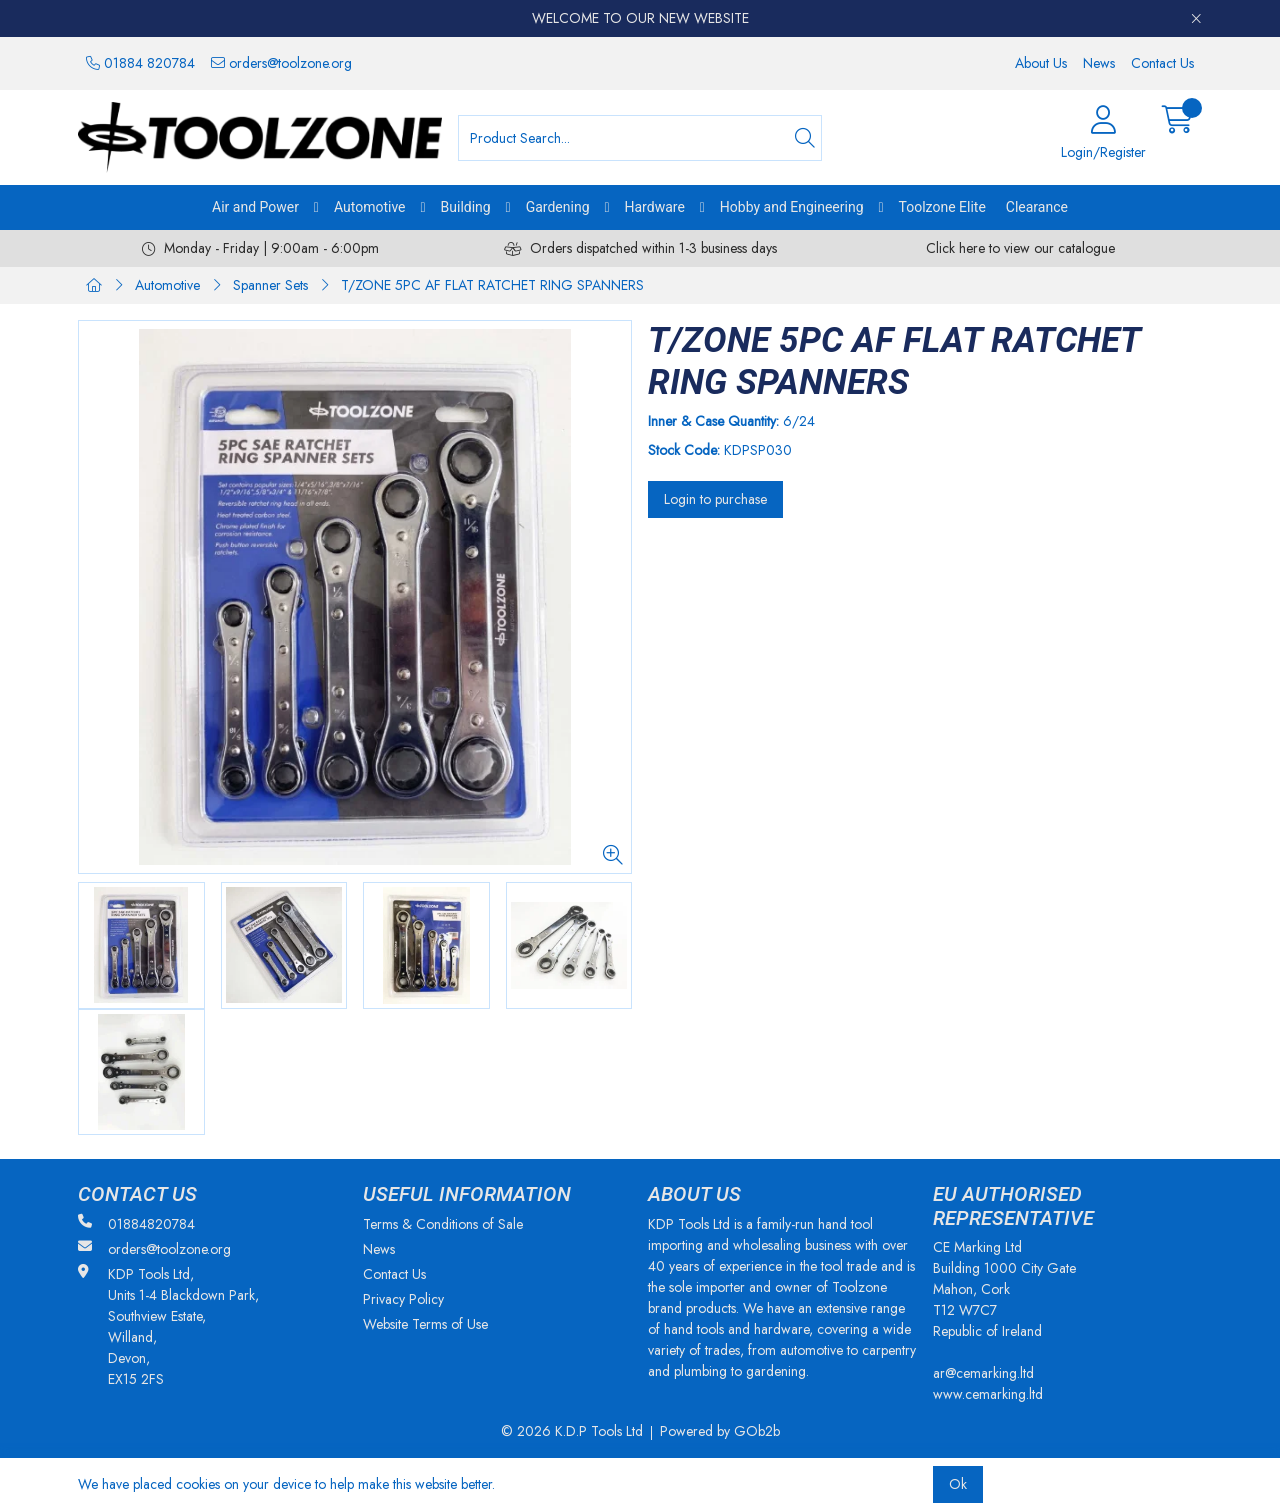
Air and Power (255, 207)
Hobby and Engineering (792, 207)
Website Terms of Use (425, 1324)
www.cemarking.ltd (988, 1394)
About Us (1041, 63)
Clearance (1037, 207)
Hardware (655, 207)
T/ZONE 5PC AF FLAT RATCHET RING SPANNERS (492, 285)
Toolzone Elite (942, 207)
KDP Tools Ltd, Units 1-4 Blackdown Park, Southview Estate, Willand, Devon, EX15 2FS (168, 1326)
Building (466, 207)
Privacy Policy (403, 1299)
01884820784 (136, 1224)
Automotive (370, 207)
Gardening (558, 207)
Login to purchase (715, 499)
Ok (958, 1484)
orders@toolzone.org (281, 63)
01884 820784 (140, 63)
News (1099, 63)
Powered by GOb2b (720, 1431)
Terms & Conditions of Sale (443, 1224)
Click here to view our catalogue (1020, 248)
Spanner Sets (270, 285)
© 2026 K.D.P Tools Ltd (572, 1431)
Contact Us (1162, 63)
